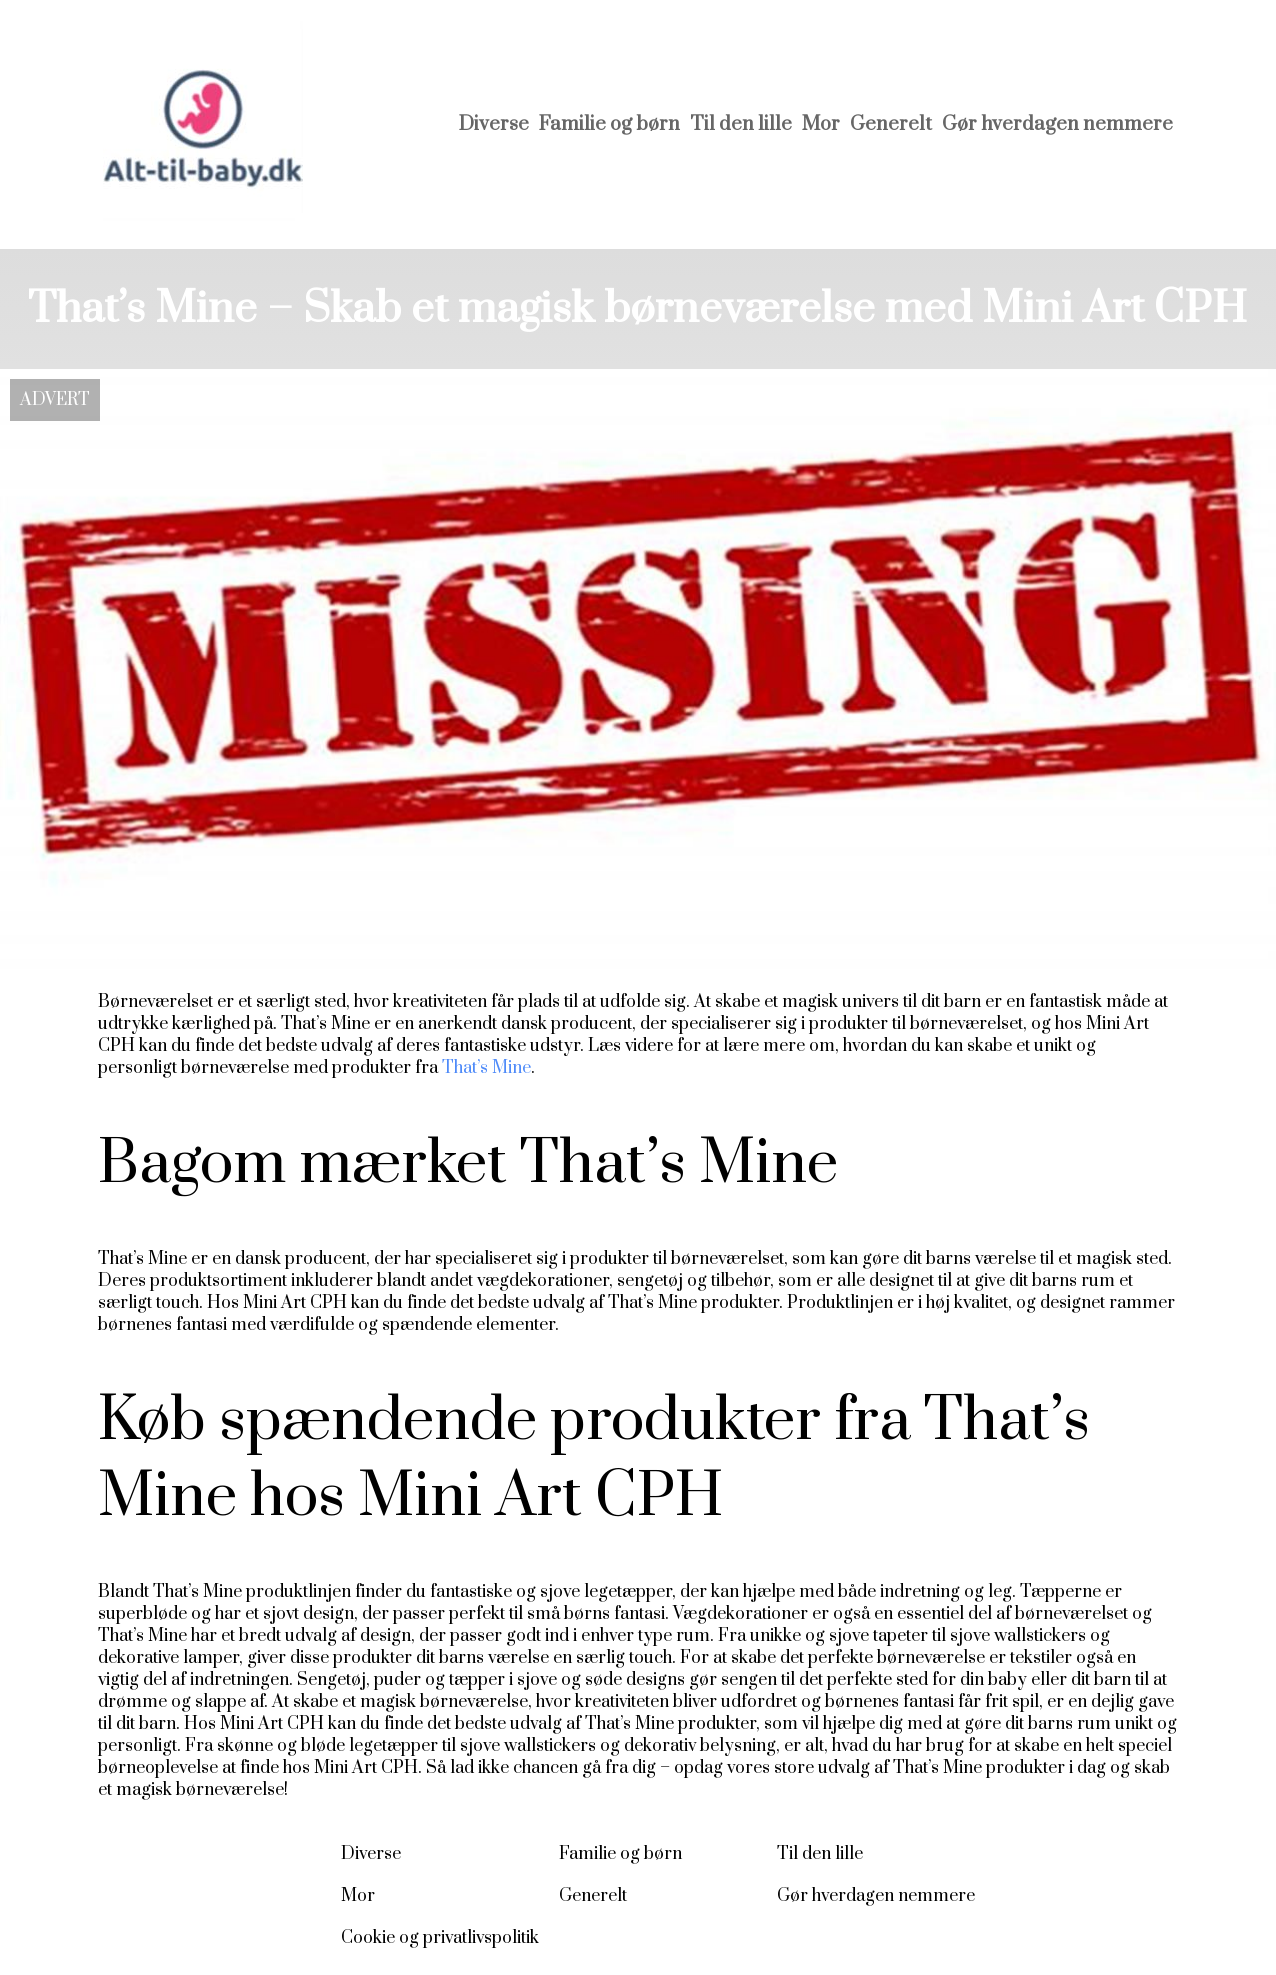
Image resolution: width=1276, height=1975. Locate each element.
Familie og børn (609, 124)
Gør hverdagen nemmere (1057, 124)
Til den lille (741, 124)
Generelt (891, 124)
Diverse (494, 124)
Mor (821, 124)
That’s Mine (486, 1068)
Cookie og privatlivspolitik (440, 1938)
